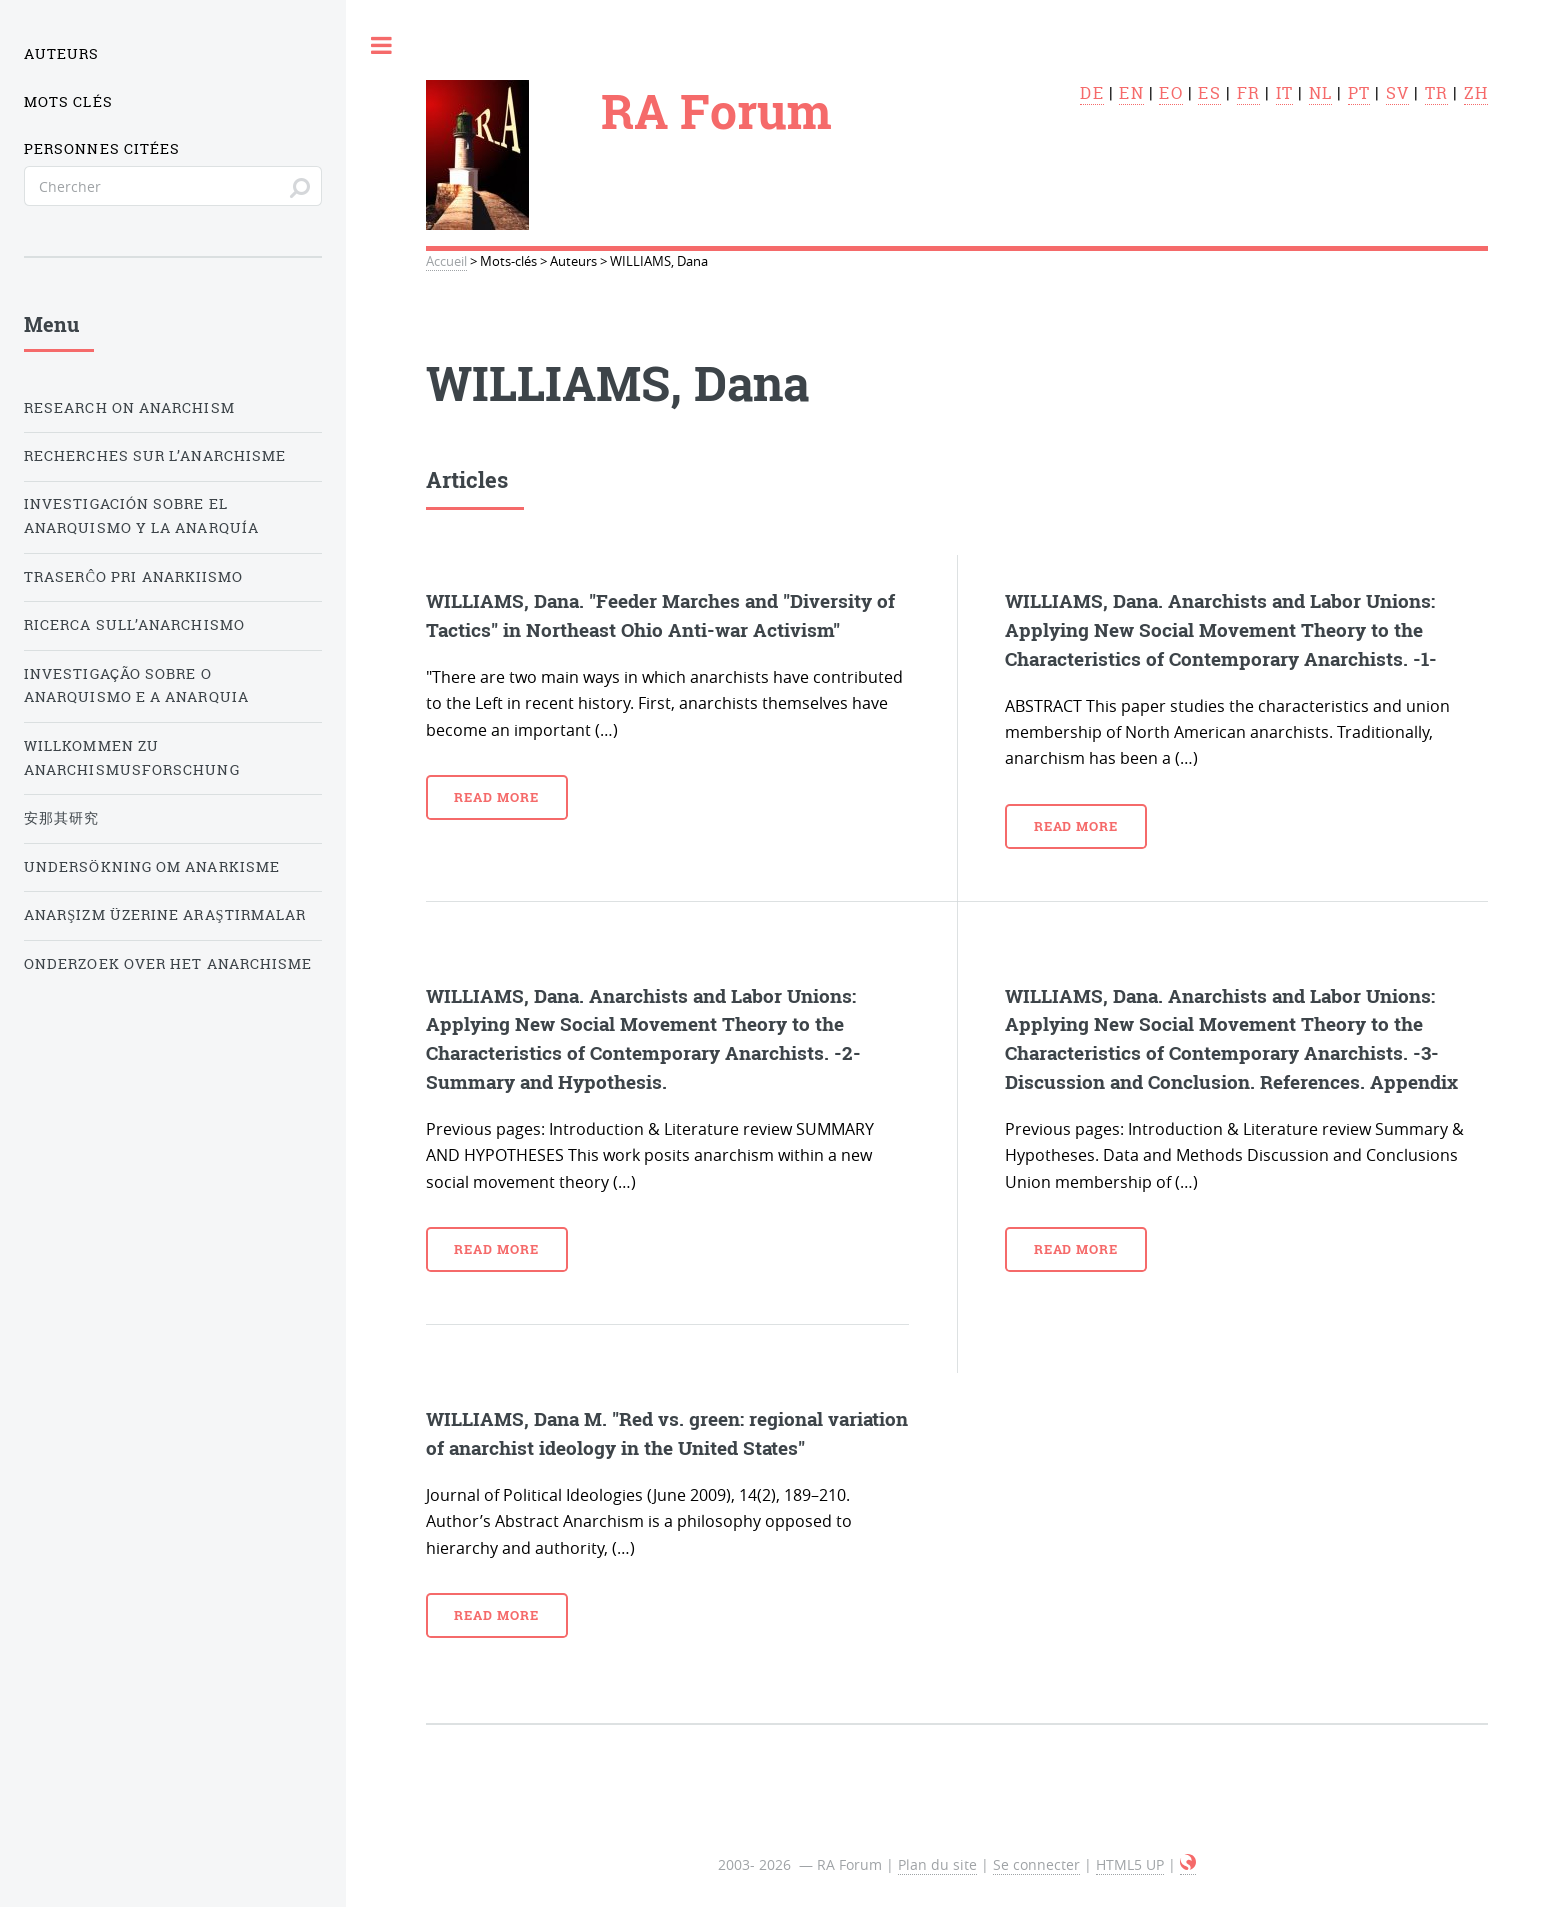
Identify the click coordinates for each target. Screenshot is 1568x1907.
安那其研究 (61, 818)
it (1284, 93)
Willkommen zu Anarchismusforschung (132, 758)
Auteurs (62, 54)
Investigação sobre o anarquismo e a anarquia (136, 686)
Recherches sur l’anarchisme (155, 456)
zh (1476, 93)
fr (1248, 93)
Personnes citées (102, 149)
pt (1359, 93)
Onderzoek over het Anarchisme (168, 964)
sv (1397, 93)
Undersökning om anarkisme (152, 867)
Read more (496, 797)
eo (1170, 93)
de (1091, 93)
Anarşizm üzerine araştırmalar (165, 915)
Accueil (446, 261)
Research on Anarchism (129, 408)
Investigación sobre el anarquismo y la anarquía (141, 516)
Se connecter (1036, 1864)
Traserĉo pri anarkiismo (133, 577)
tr (1436, 93)
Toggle (382, 45)
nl (1320, 93)
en (1131, 93)
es (1209, 93)
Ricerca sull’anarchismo (134, 625)
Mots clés (68, 102)
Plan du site (937, 1864)
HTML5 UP (1130, 1864)
